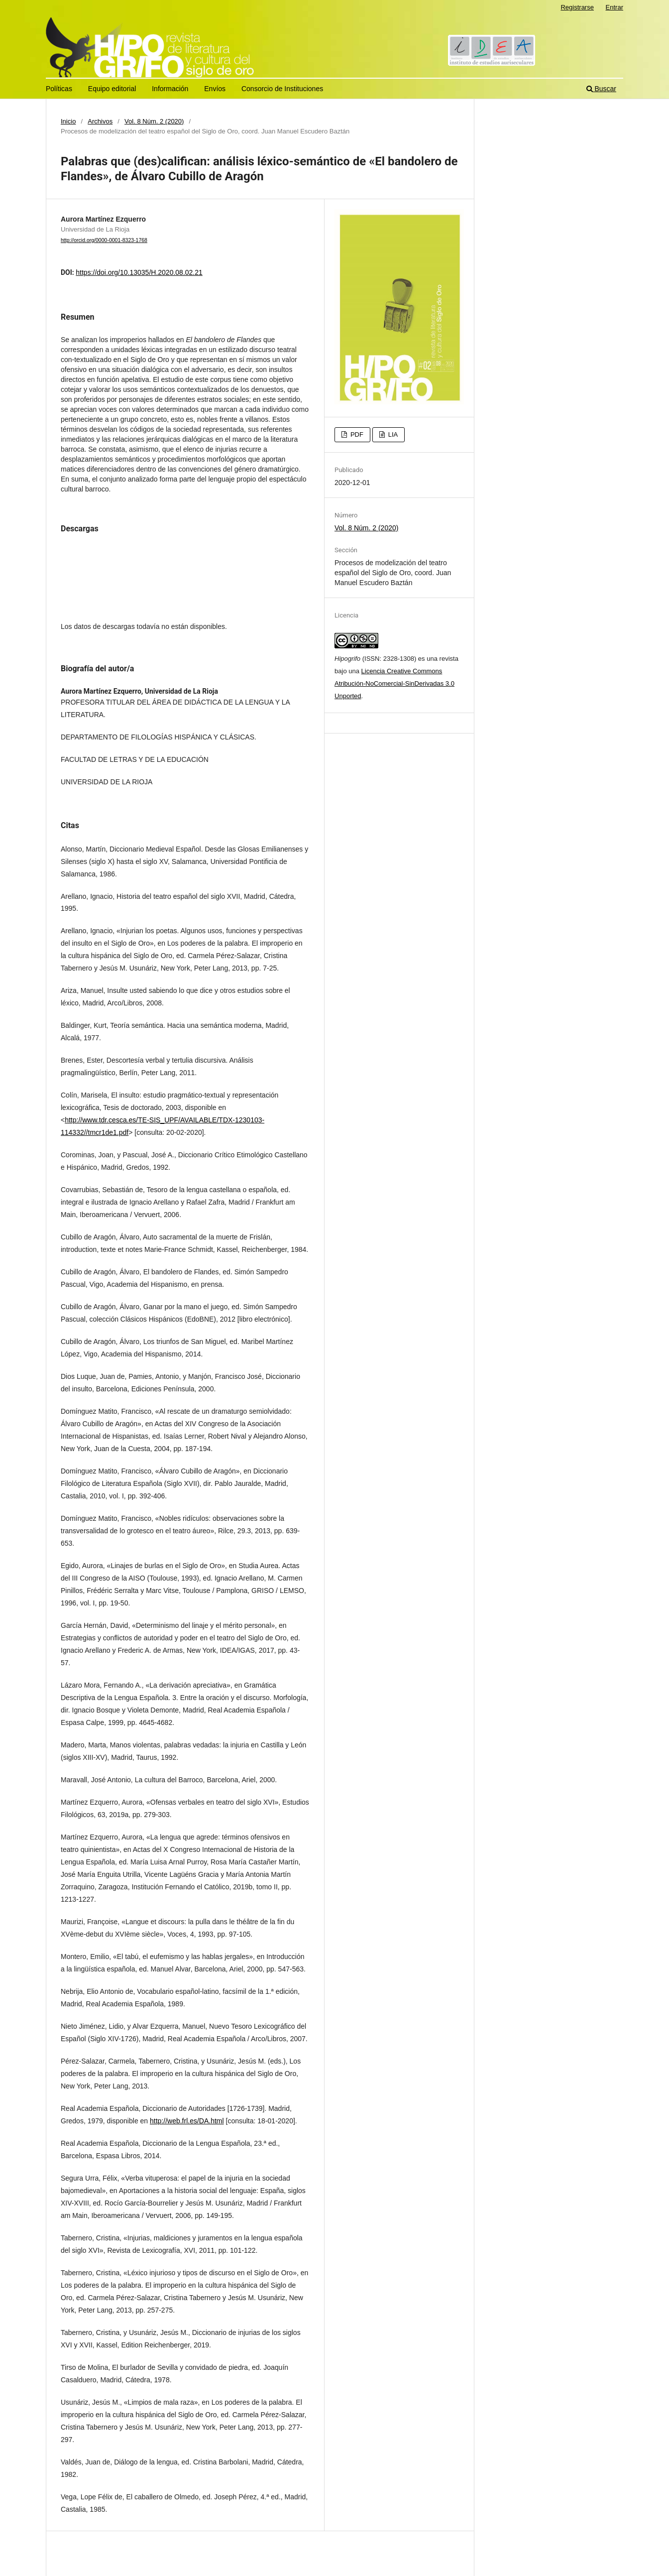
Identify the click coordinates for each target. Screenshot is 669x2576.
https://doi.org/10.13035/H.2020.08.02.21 (139, 272)
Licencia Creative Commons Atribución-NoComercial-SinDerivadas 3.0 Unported (394, 683)
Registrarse (577, 7)
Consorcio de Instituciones (282, 89)
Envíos (214, 89)
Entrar (614, 7)
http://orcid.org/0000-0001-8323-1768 (104, 240)
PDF (355, 434)
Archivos (100, 121)
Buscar (601, 89)
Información (170, 89)
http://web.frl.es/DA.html (187, 2121)
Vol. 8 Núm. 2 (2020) (154, 121)
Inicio (68, 121)
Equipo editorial (112, 89)
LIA (392, 434)
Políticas (59, 89)
